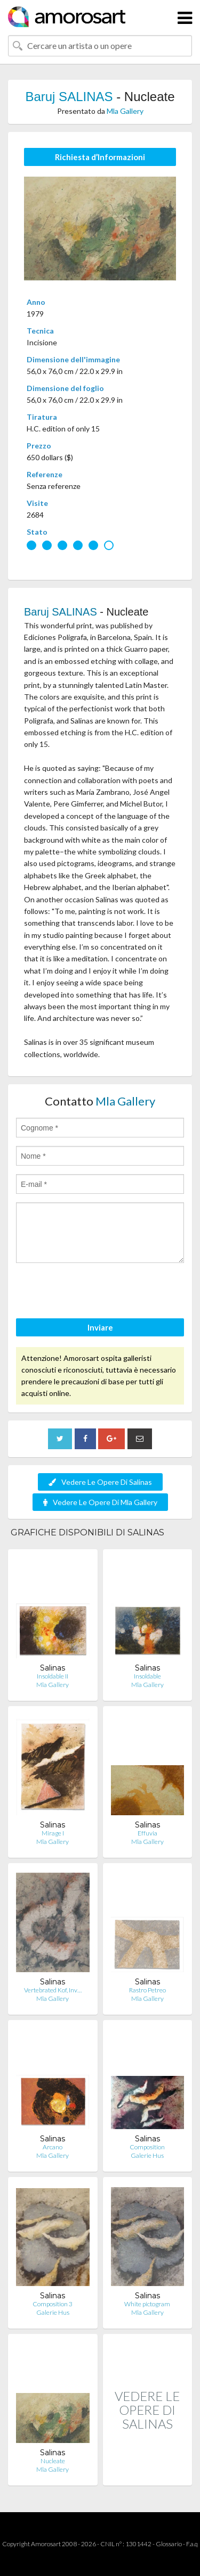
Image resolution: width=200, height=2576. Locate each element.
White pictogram (147, 2304)
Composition (147, 2147)
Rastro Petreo (147, 1990)
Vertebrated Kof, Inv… (53, 1990)
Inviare (100, 1327)
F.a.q (192, 2544)
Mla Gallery (125, 110)
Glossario (169, 2544)
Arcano (52, 2147)
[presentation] (97, 1292)
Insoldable (147, 1676)
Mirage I (53, 1833)
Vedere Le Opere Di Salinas (100, 1481)
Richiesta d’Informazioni (100, 157)
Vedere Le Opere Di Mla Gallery (100, 1502)
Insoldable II (52, 1676)
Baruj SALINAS (69, 96)
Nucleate (53, 2461)
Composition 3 (53, 2304)
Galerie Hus (147, 2155)
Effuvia (147, 1833)
